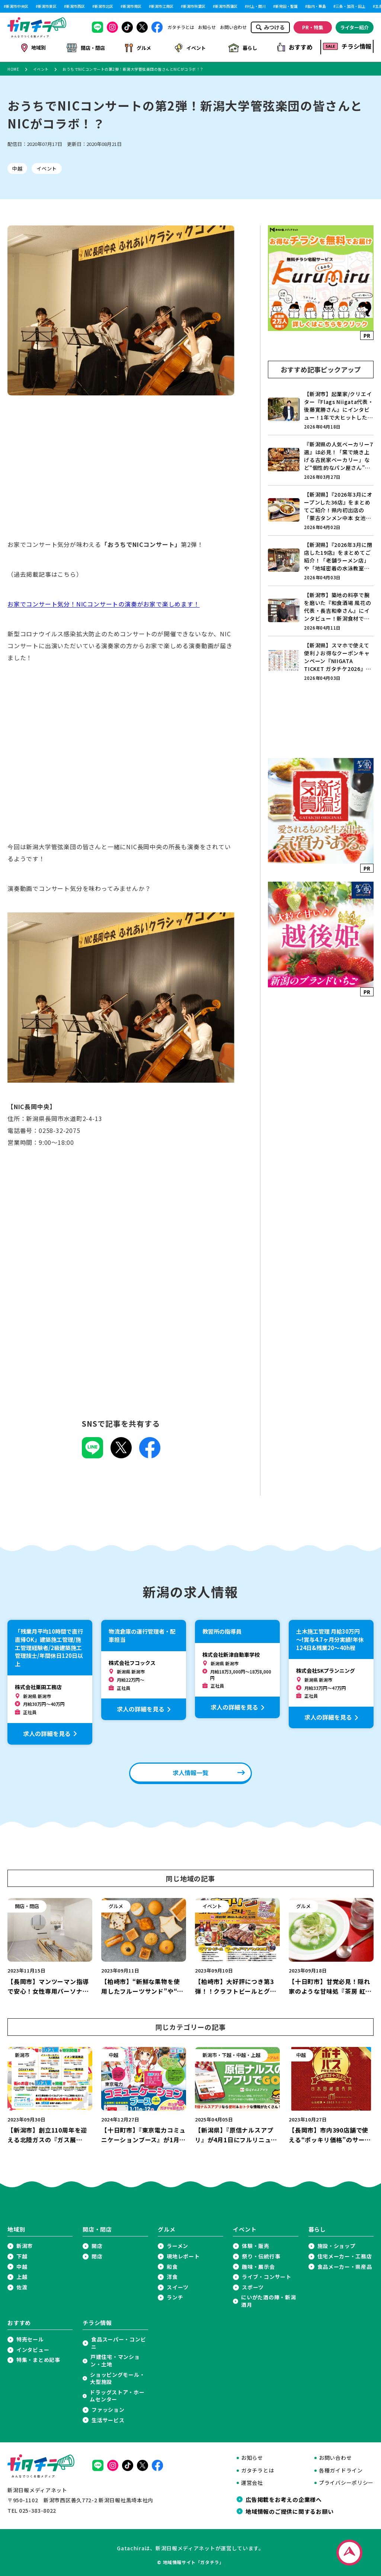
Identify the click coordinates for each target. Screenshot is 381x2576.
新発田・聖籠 (286, 6)
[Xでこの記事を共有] (121, 1453)
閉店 (97, 2254)
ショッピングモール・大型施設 (117, 2377)
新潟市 (24, 2244)
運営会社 (252, 2481)
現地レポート (183, 2254)
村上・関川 (256, 6)
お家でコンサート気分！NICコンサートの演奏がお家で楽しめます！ (103, 602)
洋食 (172, 2275)
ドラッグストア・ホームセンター (117, 2394)
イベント (190, 46)
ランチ (175, 2295)
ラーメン (177, 2244)
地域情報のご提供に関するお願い (289, 2510)
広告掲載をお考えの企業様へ (284, 2498)
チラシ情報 (347, 46)
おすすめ (295, 46)
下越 (21, 2254)
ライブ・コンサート (266, 2275)
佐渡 (21, 2285)
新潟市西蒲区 (226, 6)
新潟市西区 (75, 6)
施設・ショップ (336, 2244)
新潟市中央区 (17, 6)
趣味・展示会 (258, 2265)
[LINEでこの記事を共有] (92, 1453)
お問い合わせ (233, 27)
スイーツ (178, 2285)
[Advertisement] (120, 473)
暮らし (243, 46)
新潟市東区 (47, 6)
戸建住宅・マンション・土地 (115, 2359)
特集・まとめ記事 (38, 2358)
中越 (17, 167)
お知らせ (207, 27)
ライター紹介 (354, 27)
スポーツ (253, 2285)
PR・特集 (312, 27)
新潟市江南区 (162, 6)
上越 (21, 2275)
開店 (97, 2244)
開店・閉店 (86, 46)
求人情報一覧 (190, 1771)
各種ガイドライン (341, 2468)
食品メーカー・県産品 (344, 2265)
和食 (172, 2265)
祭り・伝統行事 (261, 2254)
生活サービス (108, 2418)
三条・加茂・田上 (350, 6)
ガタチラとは (180, 27)
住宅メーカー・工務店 (344, 2254)
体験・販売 (255, 2244)
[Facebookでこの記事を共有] (149, 1453)
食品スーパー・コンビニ (118, 2341)
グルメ (138, 46)
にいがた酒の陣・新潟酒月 (268, 2299)
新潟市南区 (132, 6)
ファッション (108, 2408)
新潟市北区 (104, 6)
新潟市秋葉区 (194, 6)
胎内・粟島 (316, 6)
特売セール (30, 2337)
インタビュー (32, 2348)
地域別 (34, 46)
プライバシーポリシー (346, 2481)
